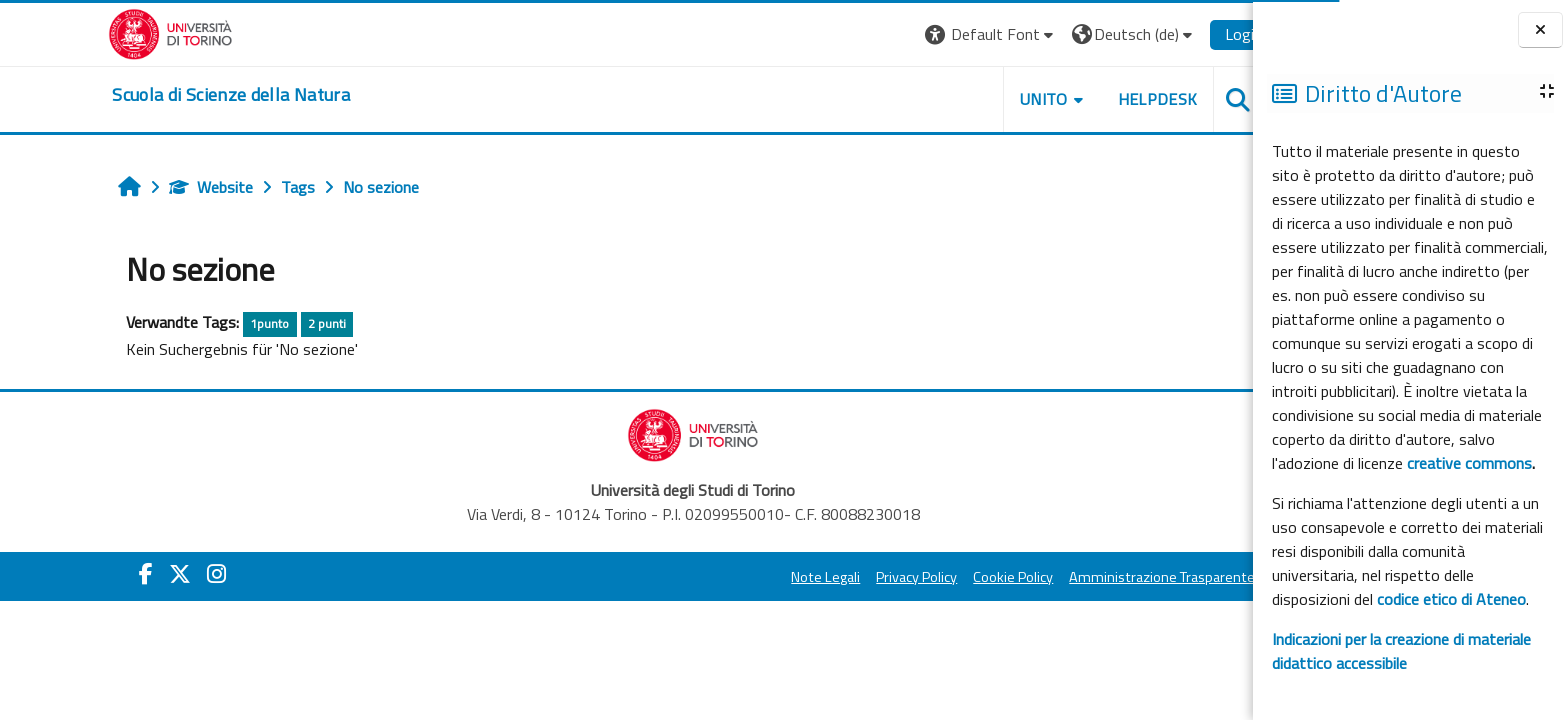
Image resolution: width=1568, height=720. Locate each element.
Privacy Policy (850, 577)
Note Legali (759, 577)
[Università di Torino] (104, 32)
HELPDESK (1091, 99)
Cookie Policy (947, 577)
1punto (203, 323)
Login (1177, 34)
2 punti (260, 323)
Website (145, 187)
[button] (924, 34)
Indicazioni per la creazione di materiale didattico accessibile (1401, 651)
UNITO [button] (977, 99)
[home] (165, 95)
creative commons (1469, 463)
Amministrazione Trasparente (1096, 577)
